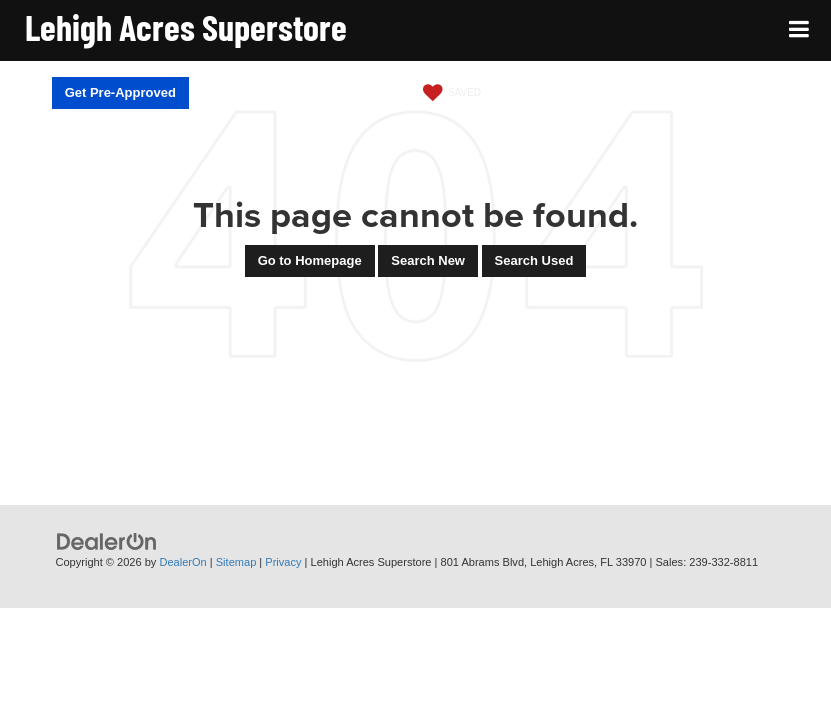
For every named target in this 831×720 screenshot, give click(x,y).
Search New (428, 260)
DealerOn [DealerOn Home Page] (182, 562)
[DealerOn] (107, 541)
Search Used (534, 260)
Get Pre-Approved (120, 92)
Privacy (283, 562)
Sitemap (236, 562)
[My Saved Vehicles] (449, 93)
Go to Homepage (310, 260)
